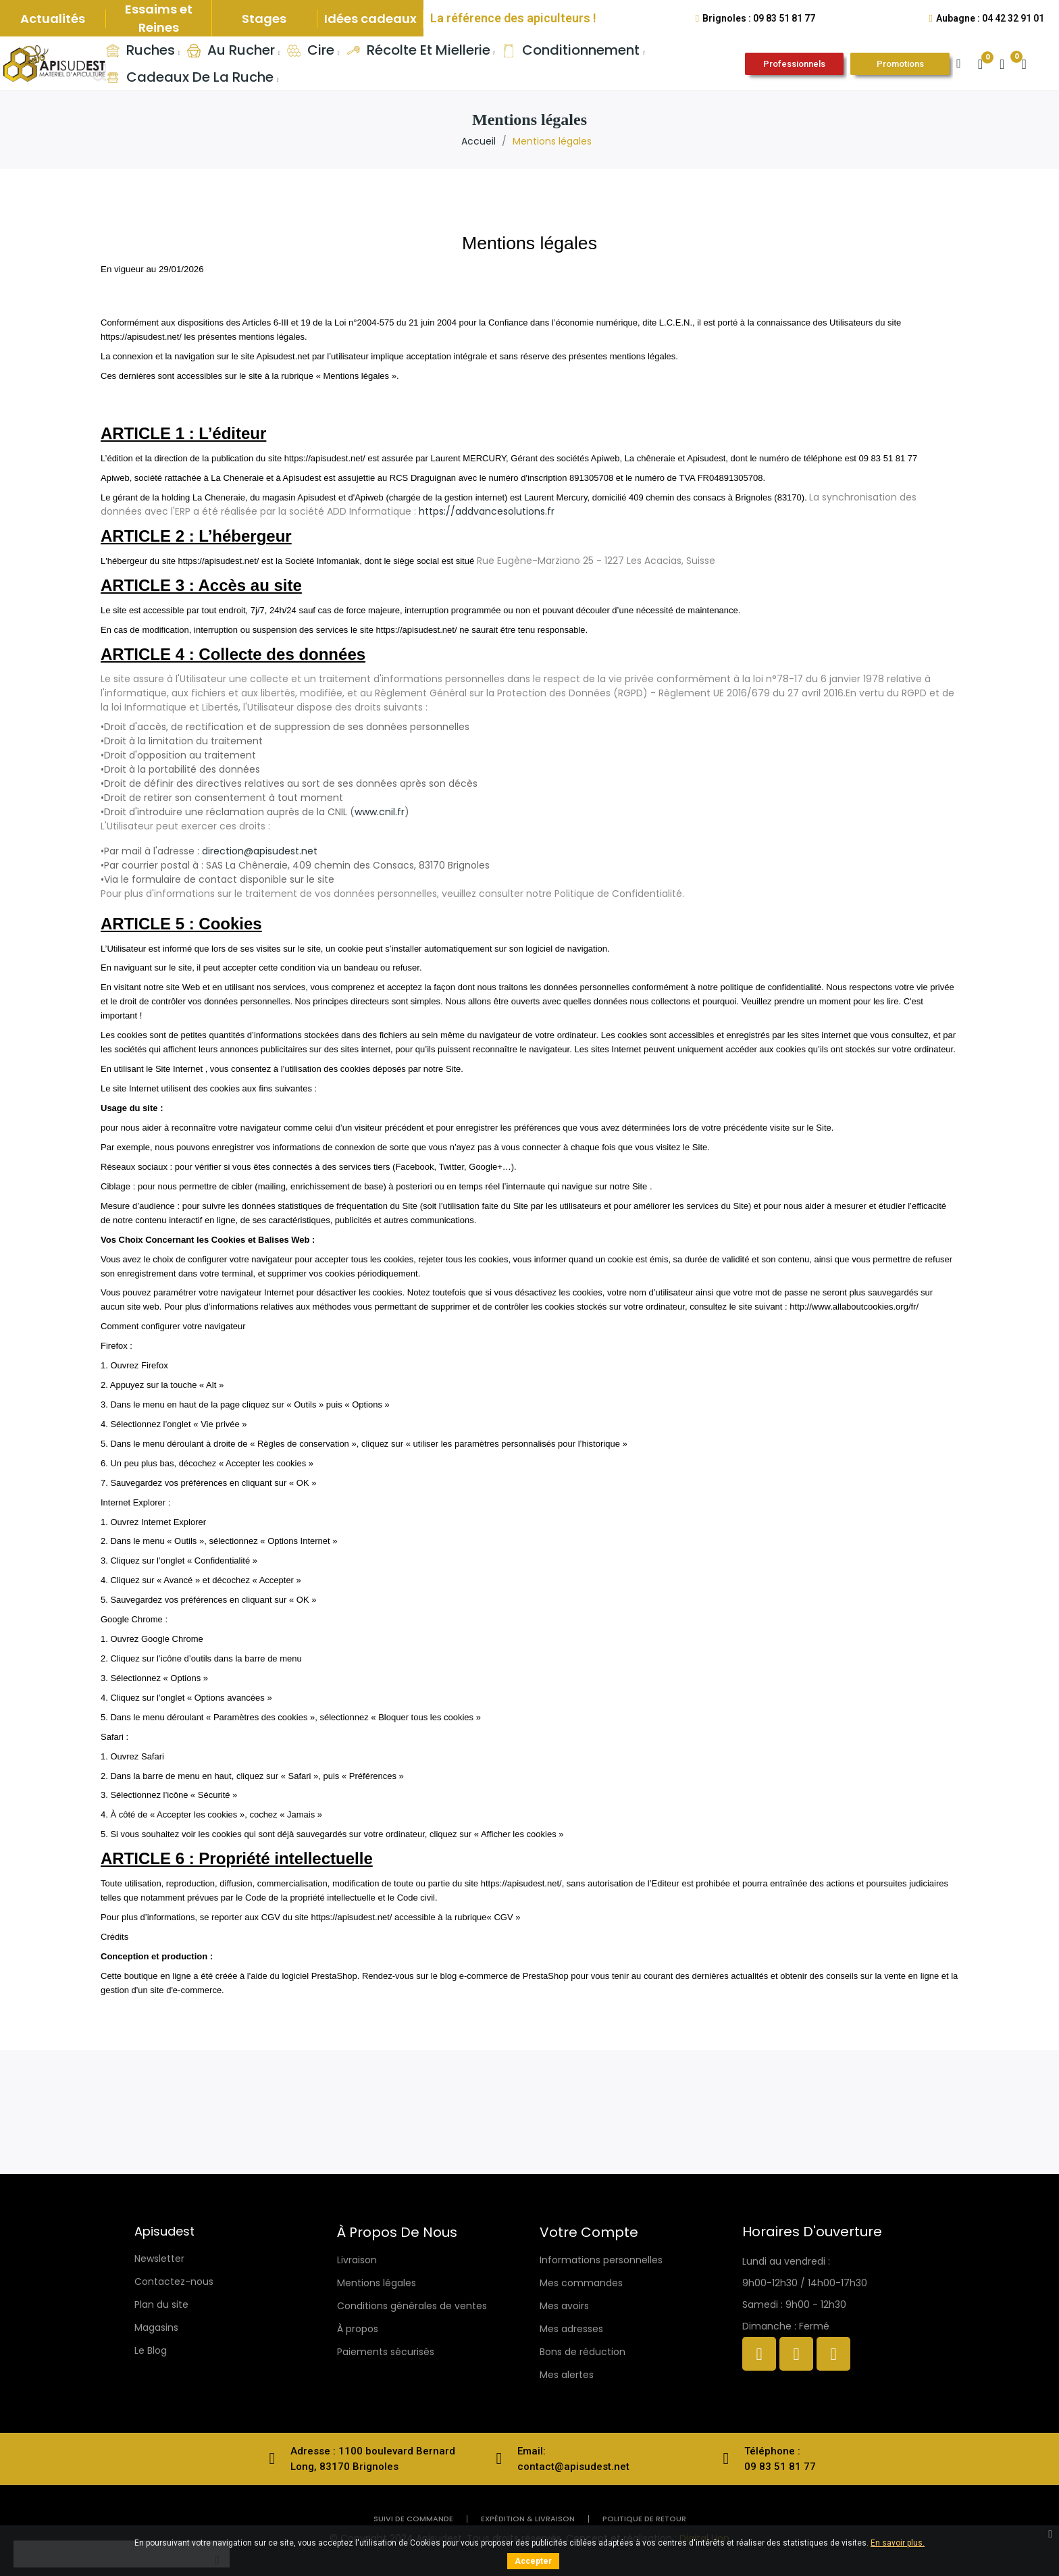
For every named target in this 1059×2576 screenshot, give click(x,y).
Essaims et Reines (158, 18)
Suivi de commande (413, 2519)
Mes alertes (567, 2374)
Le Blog (150, 2350)
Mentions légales (376, 2283)
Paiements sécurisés (385, 2352)
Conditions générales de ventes (412, 2306)
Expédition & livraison (528, 2519)
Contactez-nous (173, 2281)
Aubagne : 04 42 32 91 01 (990, 18)
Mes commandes (581, 2283)
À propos (357, 2329)
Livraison (357, 2260)
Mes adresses (571, 2329)
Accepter (533, 2561)
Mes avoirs (564, 2306)
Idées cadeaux (370, 18)
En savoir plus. (898, 2543)
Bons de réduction (582, 2352)
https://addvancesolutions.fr (486, 511)
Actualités (52, 18)
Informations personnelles (601, 2260)
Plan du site (161, 2304)
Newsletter (159, 2258)
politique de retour (644, 2519)
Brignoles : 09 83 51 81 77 (758, 18)
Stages (264, 18)
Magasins (156, 2327)
